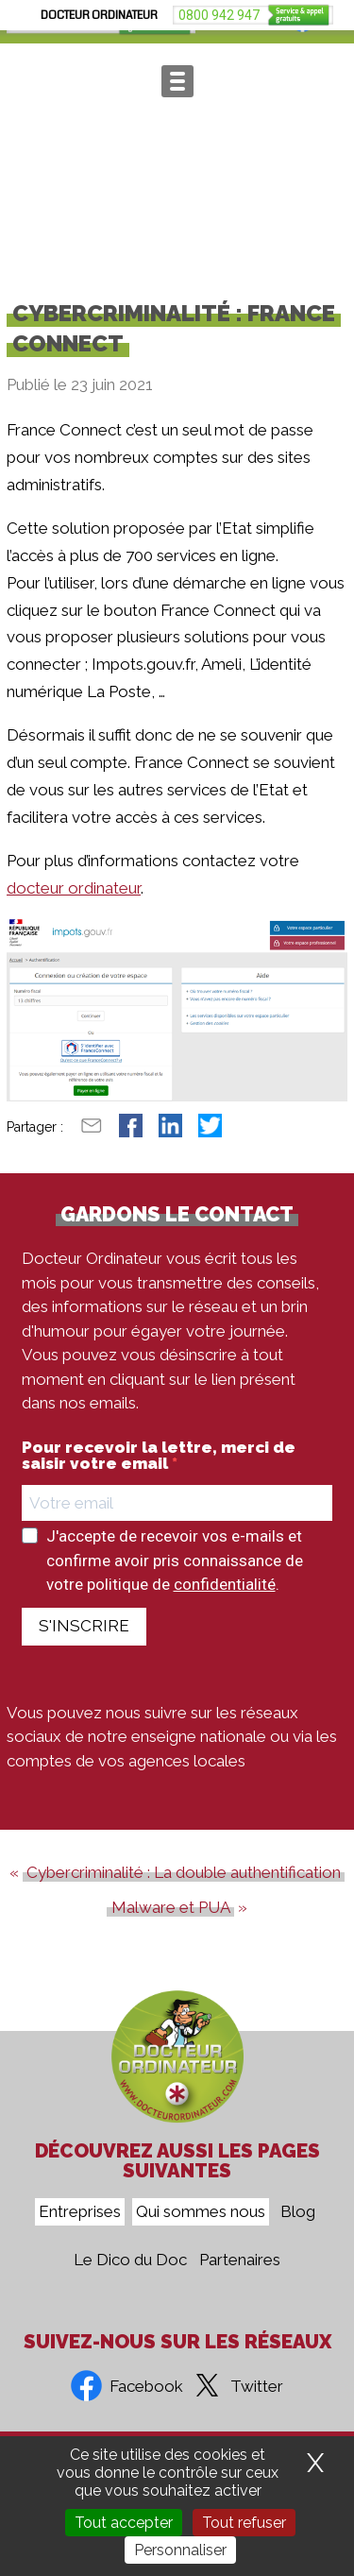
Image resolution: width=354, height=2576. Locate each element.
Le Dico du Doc (130, 2260)
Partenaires (239, 2260)
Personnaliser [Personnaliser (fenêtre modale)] (180, 2550)
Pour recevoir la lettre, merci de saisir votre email (158, 1478)
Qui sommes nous (200, 2212)
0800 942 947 (58, 22)
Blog (297, 2212)
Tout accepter (124, 2523)
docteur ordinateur (74, 909)
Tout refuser (244, 2523)
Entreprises (80, 2212)
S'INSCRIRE (84, 1648)
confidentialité (225, 1606)
